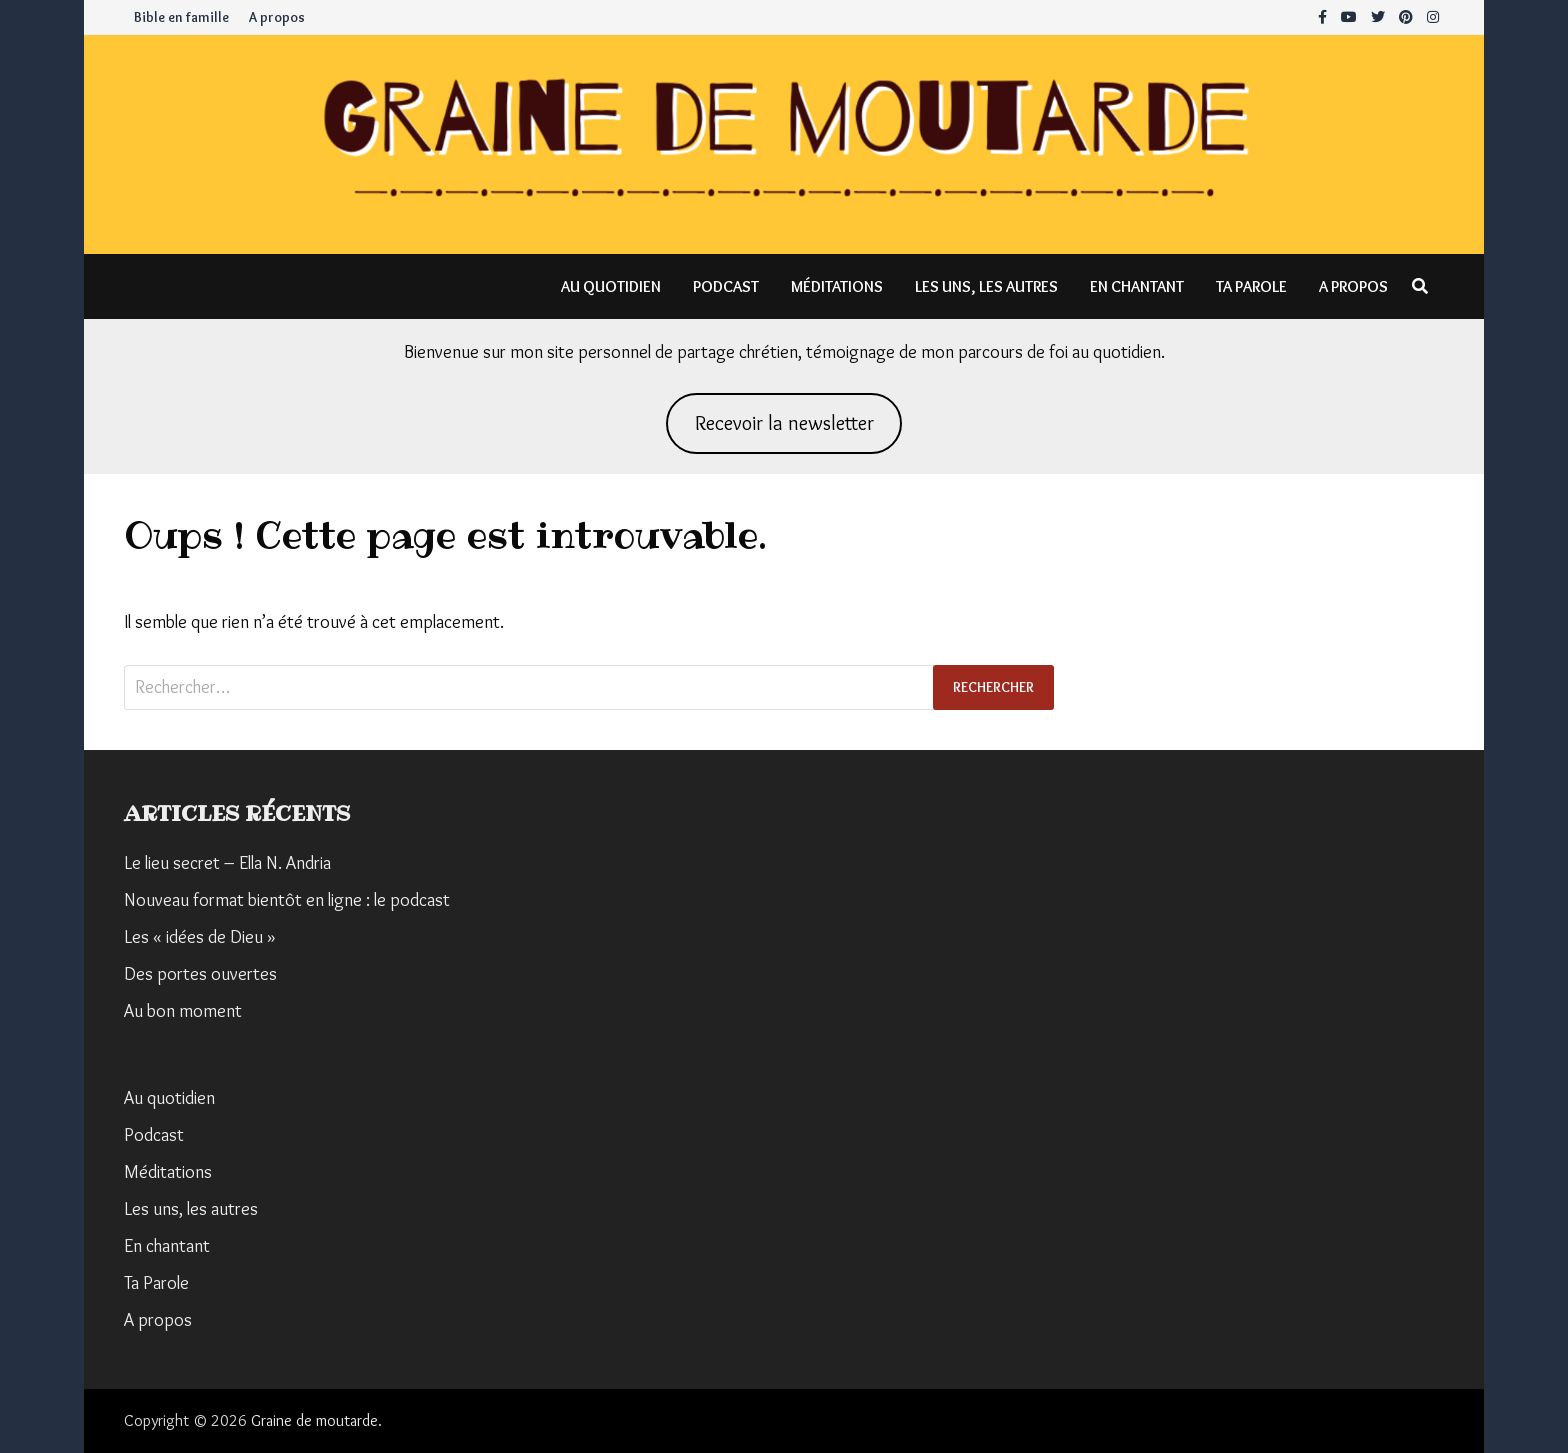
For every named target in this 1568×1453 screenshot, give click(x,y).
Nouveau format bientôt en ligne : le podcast (287, 900)
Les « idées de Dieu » (200, 937)
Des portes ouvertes (200, 974)
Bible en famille (181, 17)
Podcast (726, 286)
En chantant (1137, 286)
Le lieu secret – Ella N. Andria (227, 863)
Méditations (837, 286)
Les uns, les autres (986, 286)
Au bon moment (183, 1011)
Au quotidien (611, 286)
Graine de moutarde (314, 1420)
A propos (277, 17)
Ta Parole (1251, 286)
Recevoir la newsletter (784, 422)
